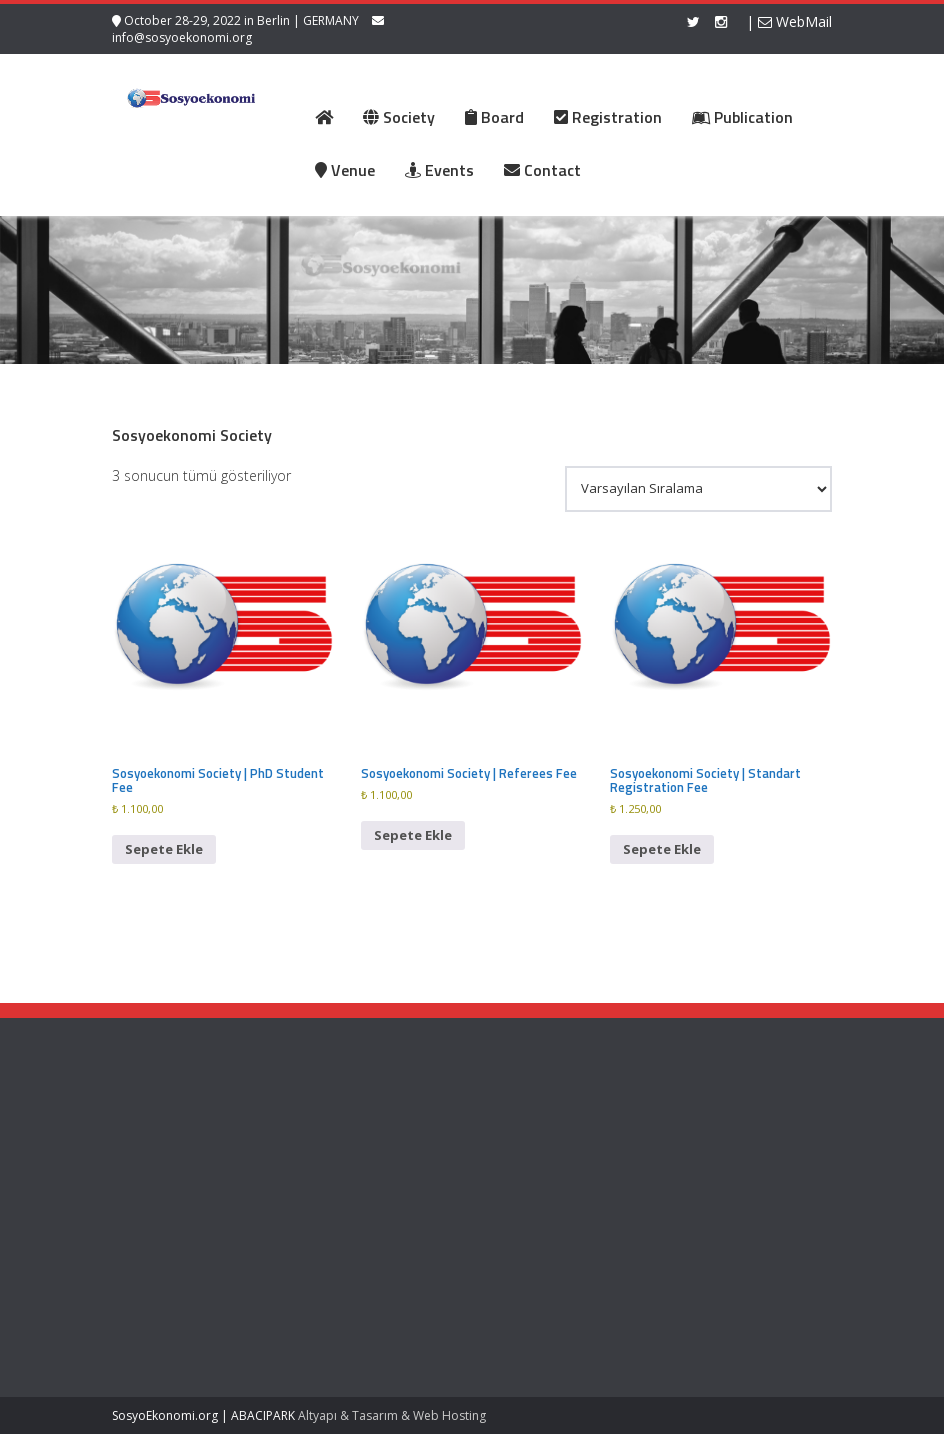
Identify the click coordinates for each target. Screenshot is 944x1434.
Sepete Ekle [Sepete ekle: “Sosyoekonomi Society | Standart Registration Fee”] (662, 849)
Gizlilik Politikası (531, 1151)
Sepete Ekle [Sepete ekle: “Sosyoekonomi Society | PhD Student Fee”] (164, 849)
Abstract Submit (372, 1148)
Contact (348, 1204)
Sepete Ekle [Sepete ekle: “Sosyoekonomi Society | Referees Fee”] (413, 835)
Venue (345, 1185)
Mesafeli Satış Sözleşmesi (521, 1201)
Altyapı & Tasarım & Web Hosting (392, 1415)
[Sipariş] (698, 489)
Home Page (360, 1129)
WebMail (795, 21)
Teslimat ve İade (534, 1171)
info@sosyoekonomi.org (182, 37)
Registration (361, 1166)
